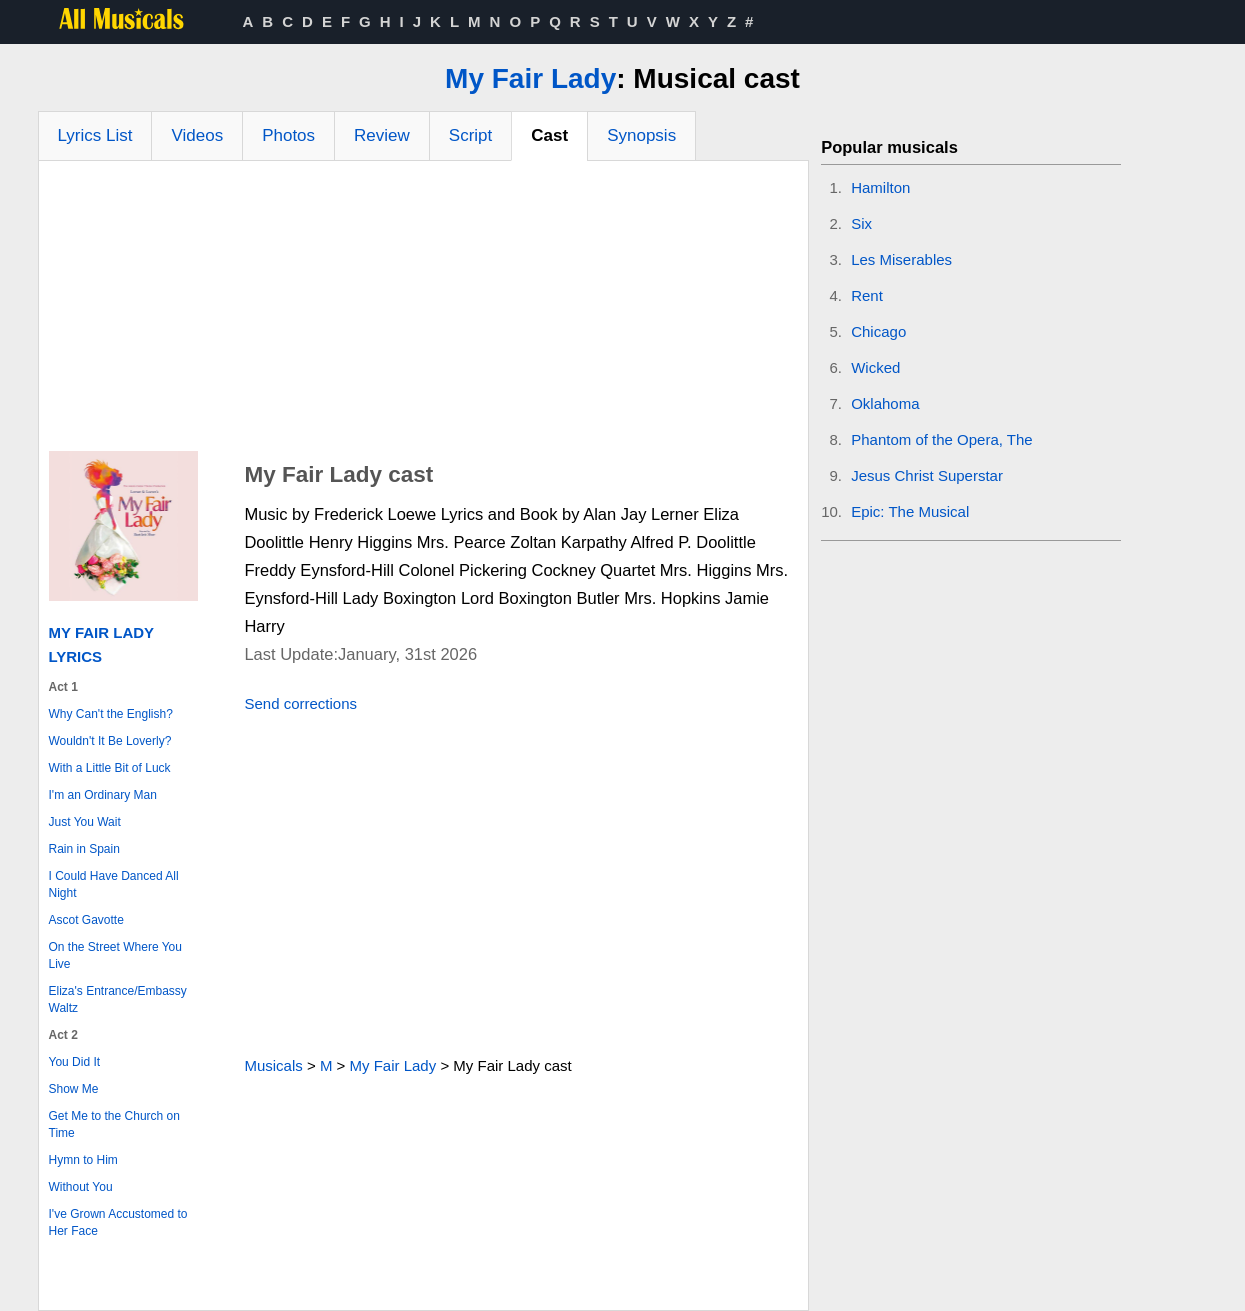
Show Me (74, 1089)
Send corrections (300, 703)
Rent (867, 295)
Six (861, 223)
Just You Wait (85, 822)
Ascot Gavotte (86, 920)
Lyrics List (95, 135)
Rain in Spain (84, 849)
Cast (549, 135)
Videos (197, 135)
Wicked (875, 367)
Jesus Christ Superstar (927, 475)
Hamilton (880, 187)
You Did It (75, 1062)
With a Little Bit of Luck (110, 768)
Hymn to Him (83, 1160)
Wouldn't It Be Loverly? (110, 741)
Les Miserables (901, 259)
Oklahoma (885, 403)
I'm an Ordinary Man (103, 795)
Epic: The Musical (910, 511)
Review (382, 135)
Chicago (878, 331)
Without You (81, 1187)
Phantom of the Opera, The (942, 439)
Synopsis (641, 135)
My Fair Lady (530, 78)
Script (470, 135)
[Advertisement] (424, 311)
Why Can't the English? (111, 714)
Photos (288, 135)
